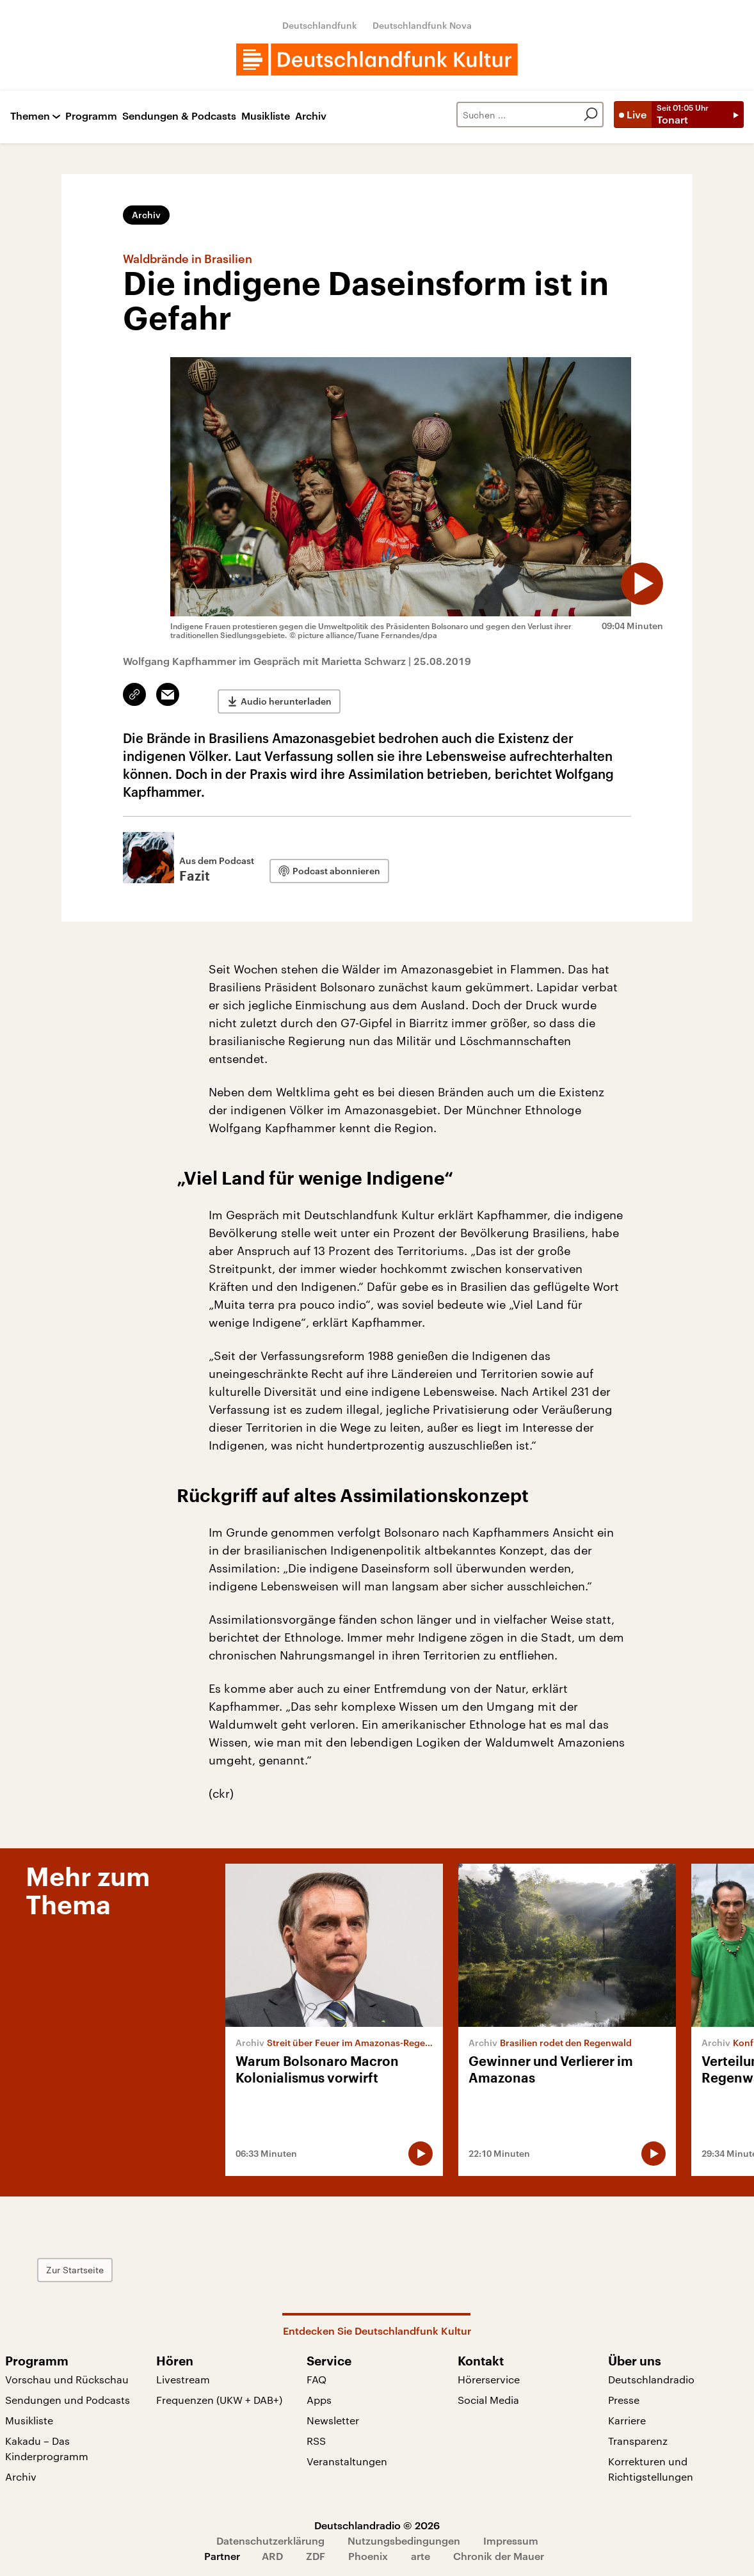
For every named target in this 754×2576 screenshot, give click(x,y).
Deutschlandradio (651, 2376)
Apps (319, 2396)
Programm (91, 116)
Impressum (510, 2537)
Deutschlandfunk (319, 25)
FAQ (316, 2376)
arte (420, 2553)
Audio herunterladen (286, 694)
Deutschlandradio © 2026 (377, 2522)
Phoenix (368, 2553)
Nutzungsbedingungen (404, 2537)
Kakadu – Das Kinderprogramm (46, 2445)
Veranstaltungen (347, 2458)
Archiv (310, 116)
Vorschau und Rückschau (67, 2376)
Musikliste (265, 116)
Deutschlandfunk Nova (422, 25)
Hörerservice (489, 2376)
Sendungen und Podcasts (67, 2396)
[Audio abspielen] (631, 573)
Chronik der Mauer (498, 2553)
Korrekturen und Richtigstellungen (650, 2465)
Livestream (183, 2376)
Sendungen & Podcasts (179, 116)
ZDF (315, 2553)
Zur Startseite (246, 2266)
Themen (30, 116)
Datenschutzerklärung (270, 2537)
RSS (316, 2437)
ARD (272, 2553)
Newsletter (333, 2417)
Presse (623, 2396)
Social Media (488, 2396)
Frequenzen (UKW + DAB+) (219, 2396)
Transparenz (638, 2437)
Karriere (627, 2417)
